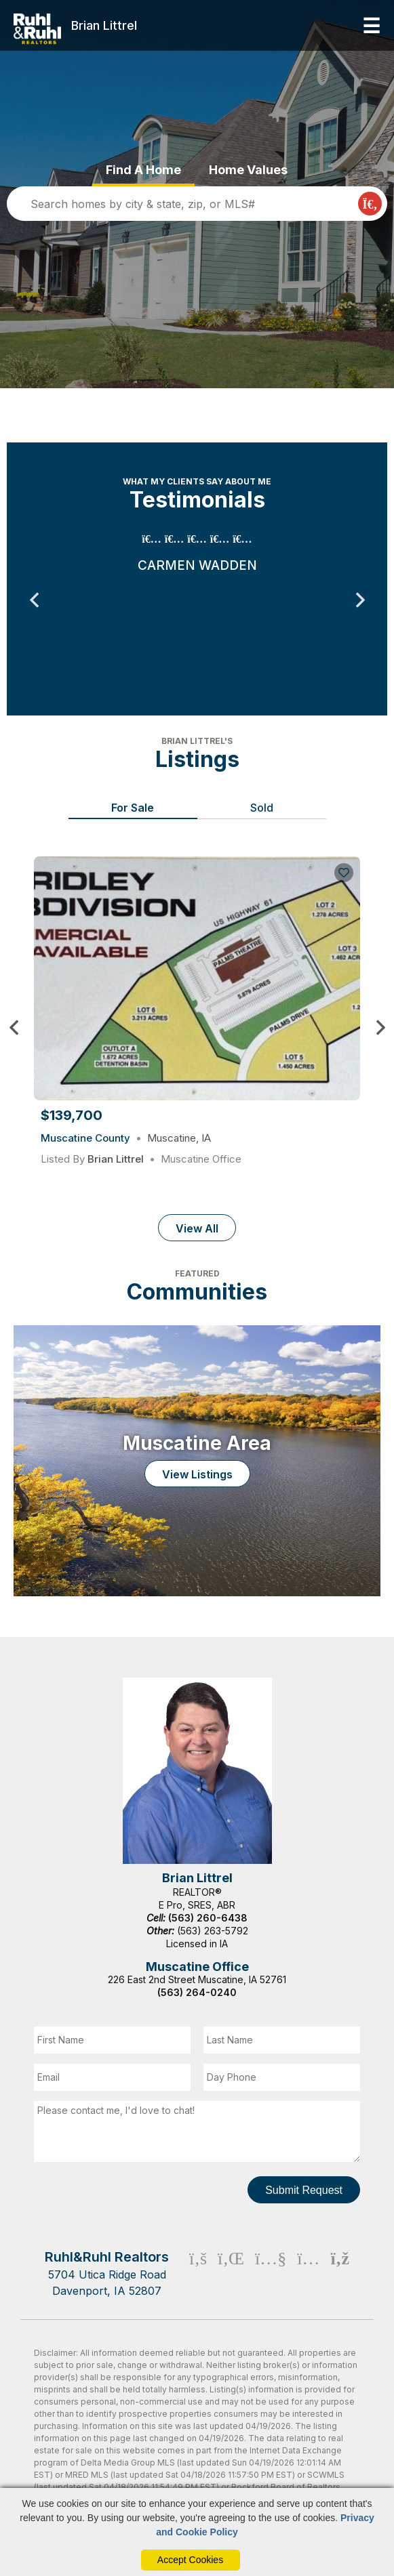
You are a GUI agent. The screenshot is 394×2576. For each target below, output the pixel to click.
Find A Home (143, 170)
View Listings (197, 1474)
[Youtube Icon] (270, 2273)
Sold (261, 807)
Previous (33, 600)
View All (197, 1228)
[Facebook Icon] (198, 2273)
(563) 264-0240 (197, 1992)
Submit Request (303, 2190)
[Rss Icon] (340, 2273)
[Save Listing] (343, 872)
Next (360, 600)
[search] (186, 203)
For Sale (132, 807)
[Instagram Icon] (308, 2273)
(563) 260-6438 (208, 1918)
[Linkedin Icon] (231, 2273)
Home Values (248, 170)
